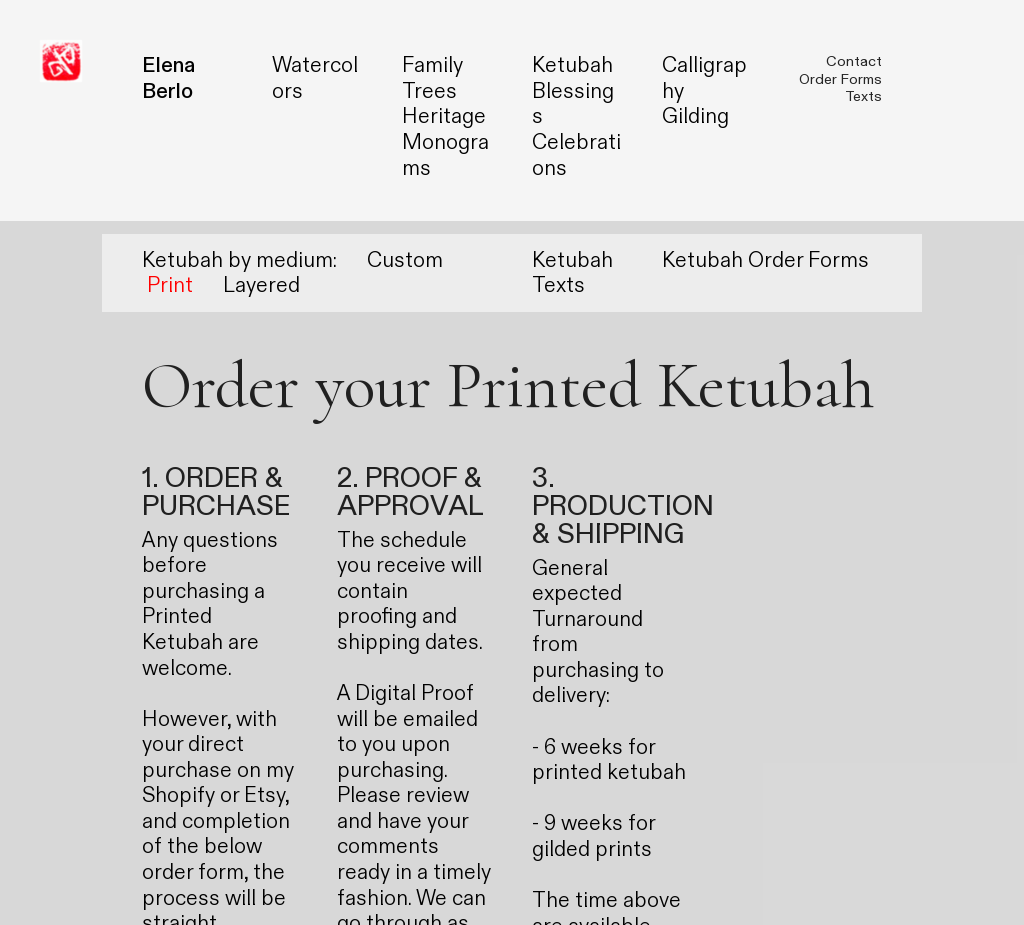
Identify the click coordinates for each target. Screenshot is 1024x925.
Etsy (264, 795)
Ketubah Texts (572, 273)
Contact (854, 61)
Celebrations (576, 155)
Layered (261, 285)
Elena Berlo (168, 78)
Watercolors (315, 78)
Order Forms (840, 79)
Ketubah (572, 65)
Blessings (573, 104)
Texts (863, 96)
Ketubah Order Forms (765, 260)
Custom (405, 260)
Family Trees (432, 78)
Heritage (444, 116)
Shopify (178, 795)
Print (170, 285)
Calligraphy (704, 78)
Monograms (445, 155)
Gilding (695, 116)
